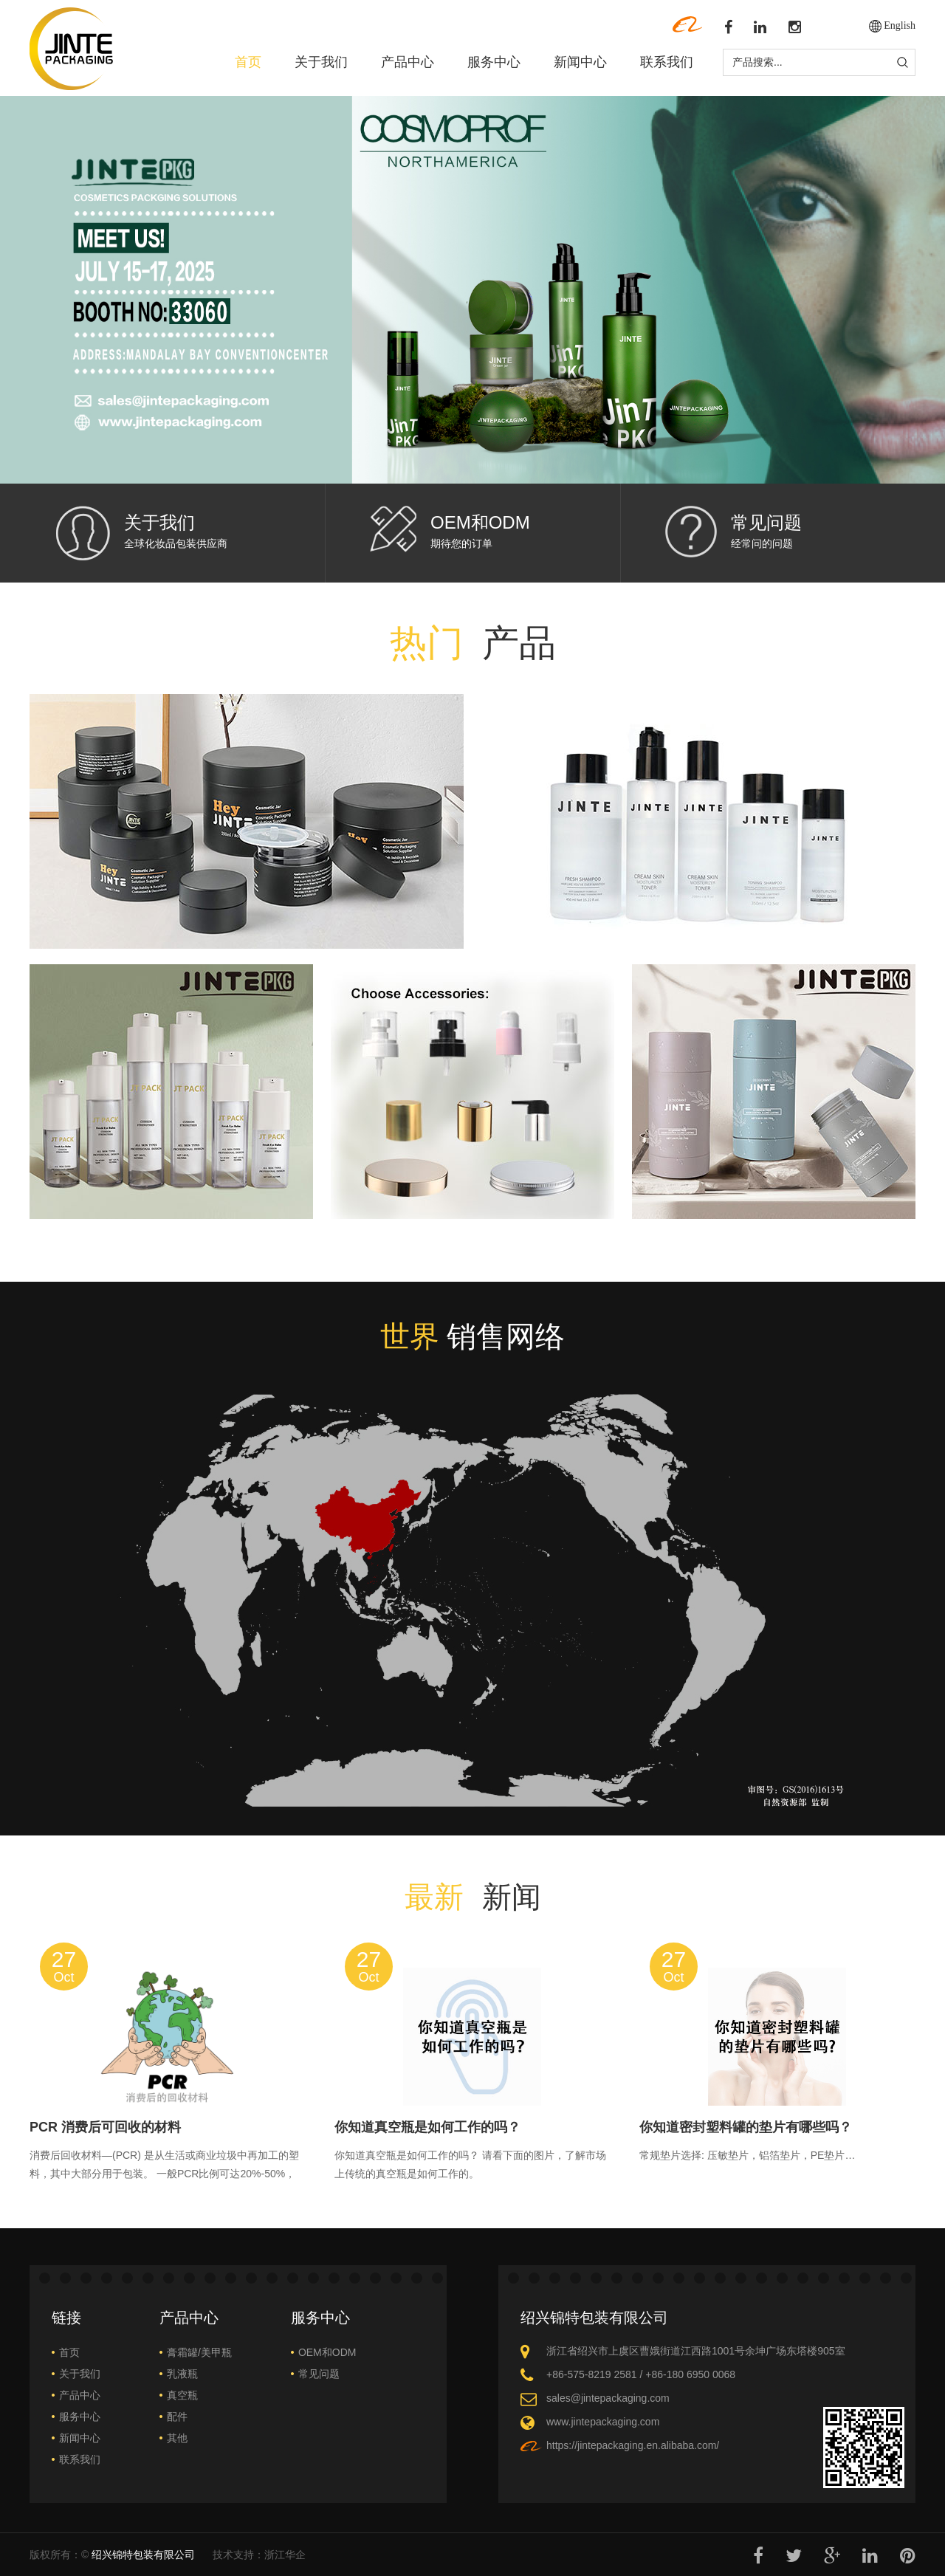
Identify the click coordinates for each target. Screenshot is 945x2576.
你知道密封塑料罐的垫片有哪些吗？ (745, 2127)
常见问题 (766, 522)
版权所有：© (112, 2554)
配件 (177, 2416)
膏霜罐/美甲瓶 (199, 2352)
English (899, 25)
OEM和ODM (480, 522)
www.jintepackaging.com (602, 2422)
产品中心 (407, 62)
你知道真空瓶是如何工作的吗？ (427, 2127)
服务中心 (493, 62)
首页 (248, 62)
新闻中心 (580, 62)
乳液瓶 (182, 2374)
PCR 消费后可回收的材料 (105, 2127)
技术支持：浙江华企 (259, 2554)
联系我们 (666, 62)
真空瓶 (182, 2395)
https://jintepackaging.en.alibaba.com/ (632, 2445)
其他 (177, 2438)
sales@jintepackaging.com (608, 2398)
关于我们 (321, 62)
